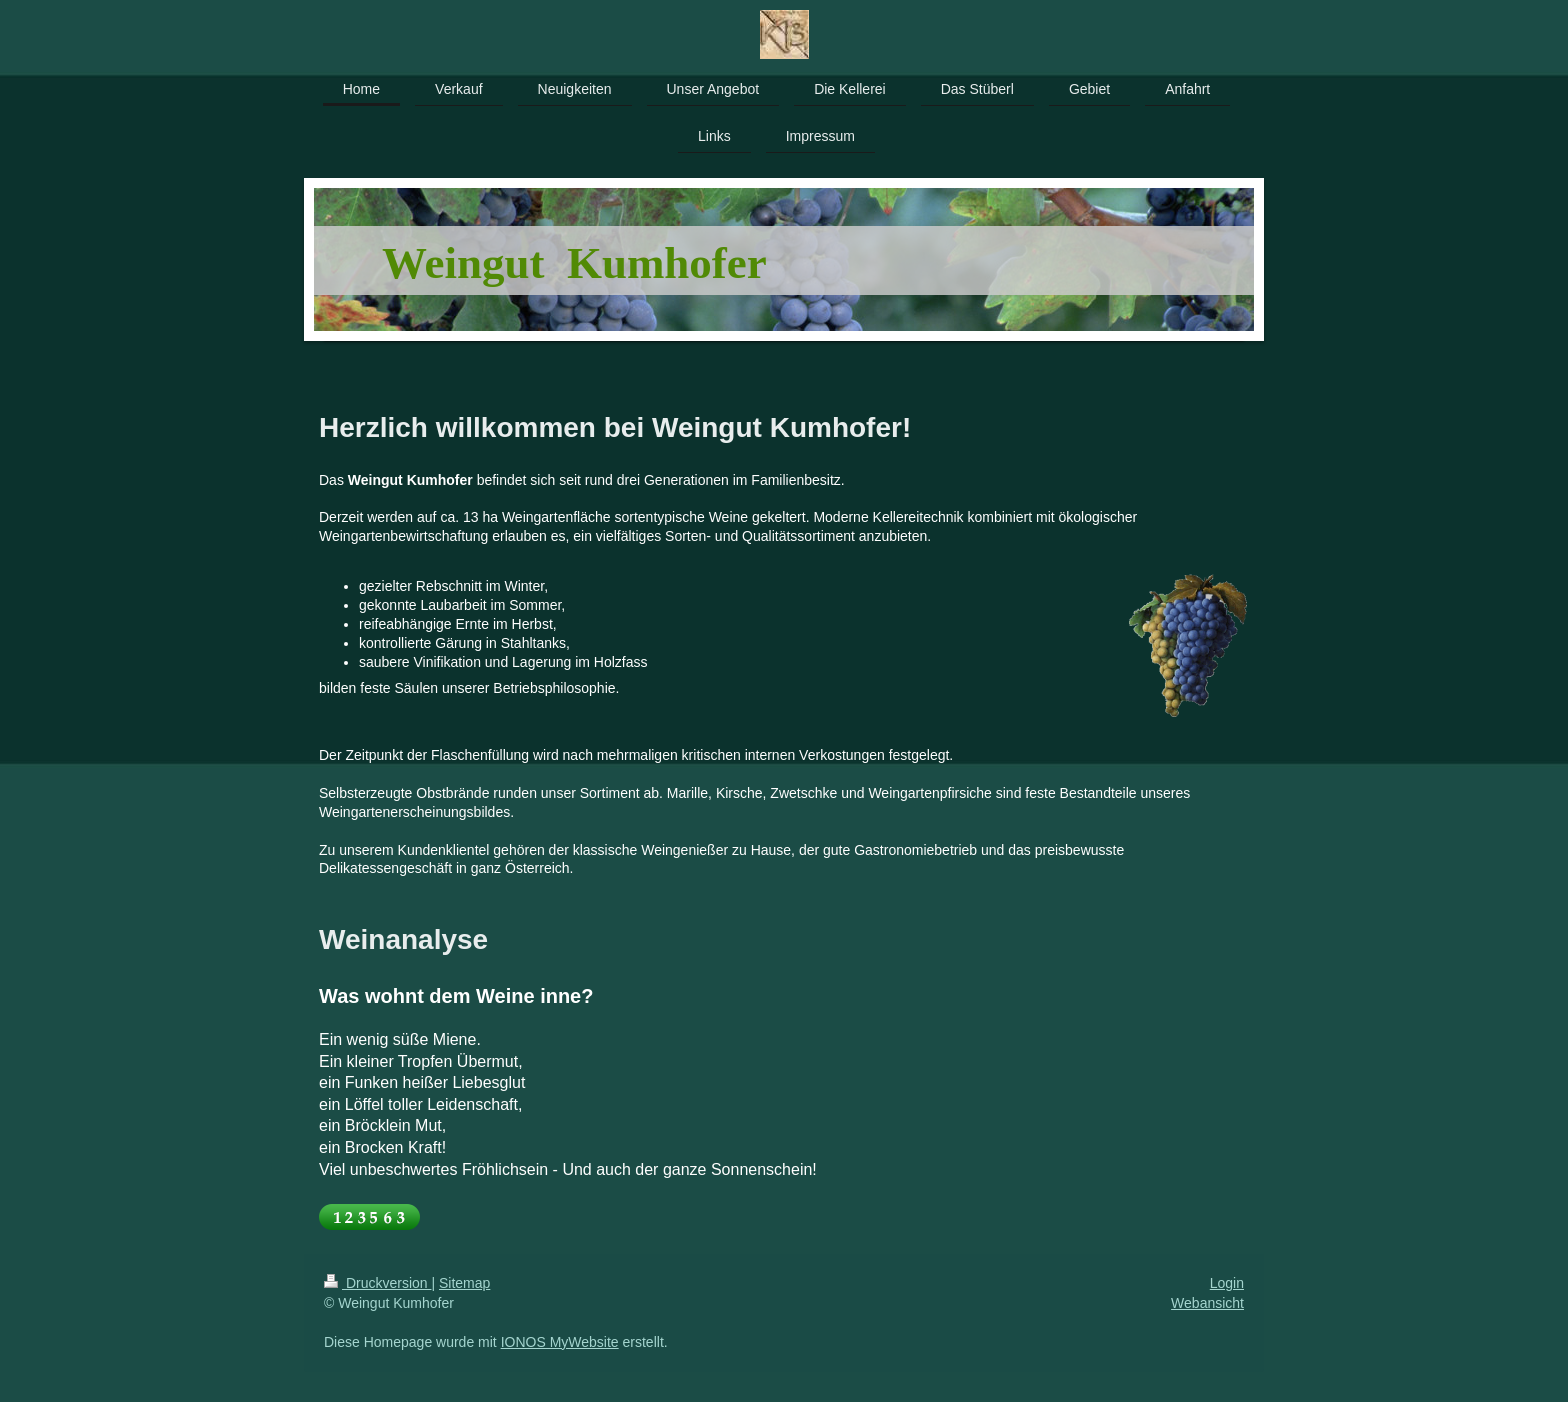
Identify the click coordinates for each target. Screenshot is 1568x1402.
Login (1227, 1283)
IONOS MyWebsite (560, 1342)
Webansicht (1207, 1303)
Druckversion (377, 1283)
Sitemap (464, 1283)
